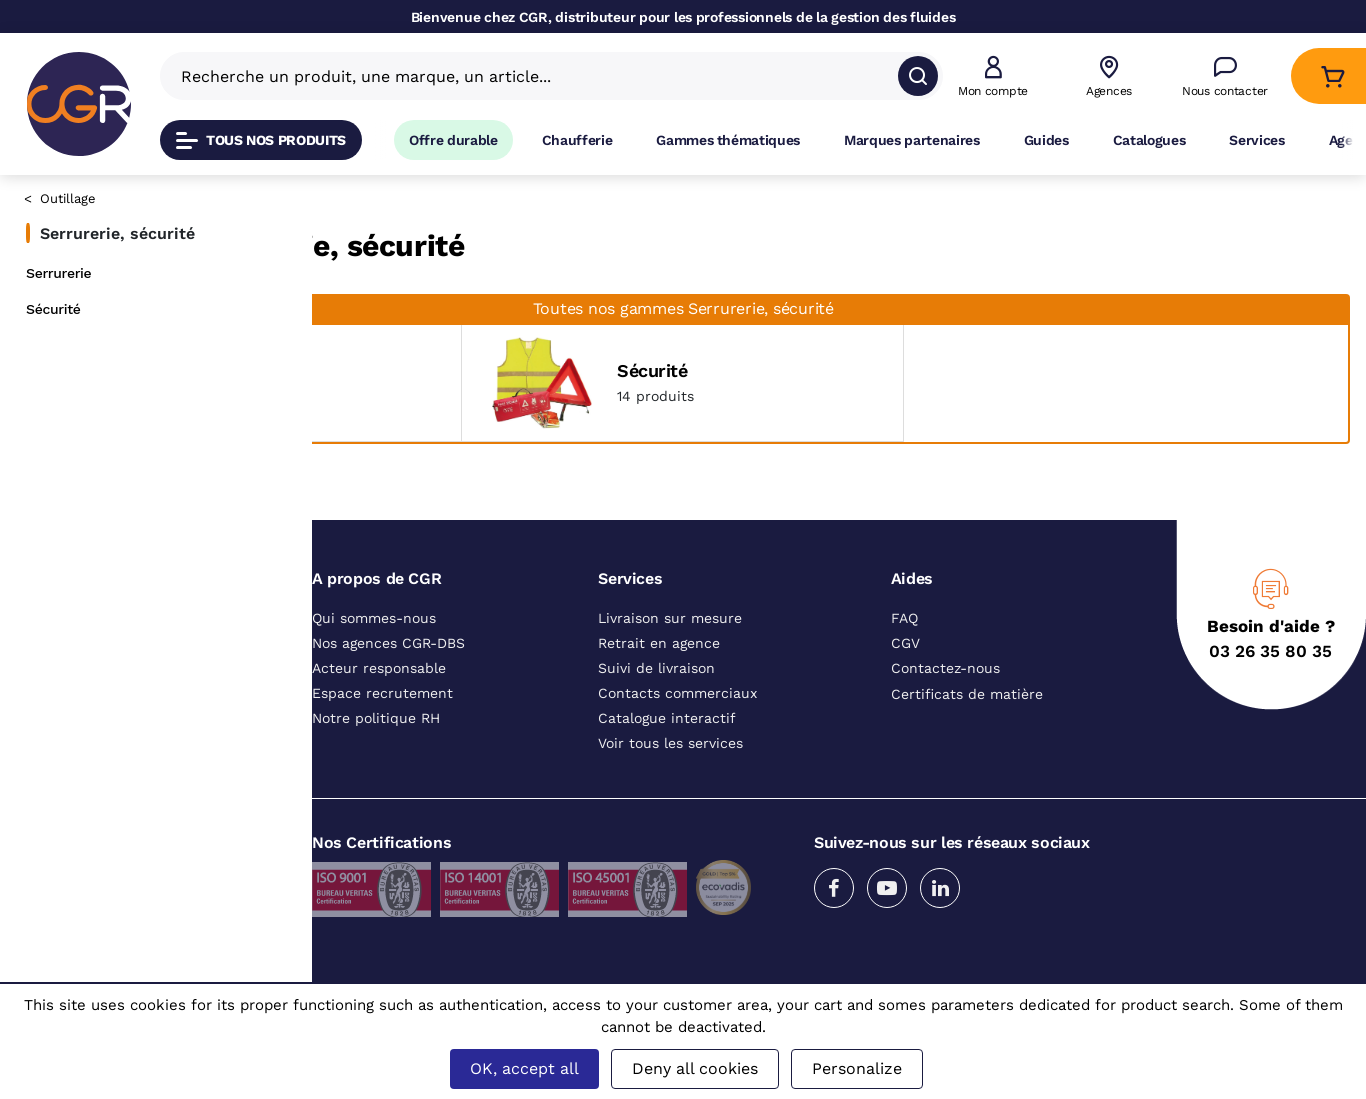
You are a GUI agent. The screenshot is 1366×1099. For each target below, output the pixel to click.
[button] (993, 76)
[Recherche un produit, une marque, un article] (539, 76)
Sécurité (53, 309)
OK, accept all (524, 1068)
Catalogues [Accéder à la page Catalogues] (1149, 140)
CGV (905, 710)
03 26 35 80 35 (1270, 718)
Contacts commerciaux (677, 760)
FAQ (904, 685)
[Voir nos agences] (1109, 76)
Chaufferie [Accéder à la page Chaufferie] (577, 140)
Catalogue (359, 201)
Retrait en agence (659, 710)
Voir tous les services (670, 810)
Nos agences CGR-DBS (388, 710)
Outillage (68, 198)
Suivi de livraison (656, 735)
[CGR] (79, 104)
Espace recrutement (382, 760)
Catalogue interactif (667, 785)
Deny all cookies (695, 1068)
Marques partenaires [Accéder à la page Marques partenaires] (912, 140)
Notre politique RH (376, 785)
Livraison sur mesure (670, 685)
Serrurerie (58, 273)
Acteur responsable (379, 735)
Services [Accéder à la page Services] (1256, 140)
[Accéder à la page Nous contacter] (1225, 76)
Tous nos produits (261, 140)
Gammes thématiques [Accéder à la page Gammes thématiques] (728, 140)
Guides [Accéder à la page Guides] (1046, 140)
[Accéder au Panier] (1332, 76)
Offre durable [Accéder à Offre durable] (453, 140)
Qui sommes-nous (374, 685)
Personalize (857, 1068)
